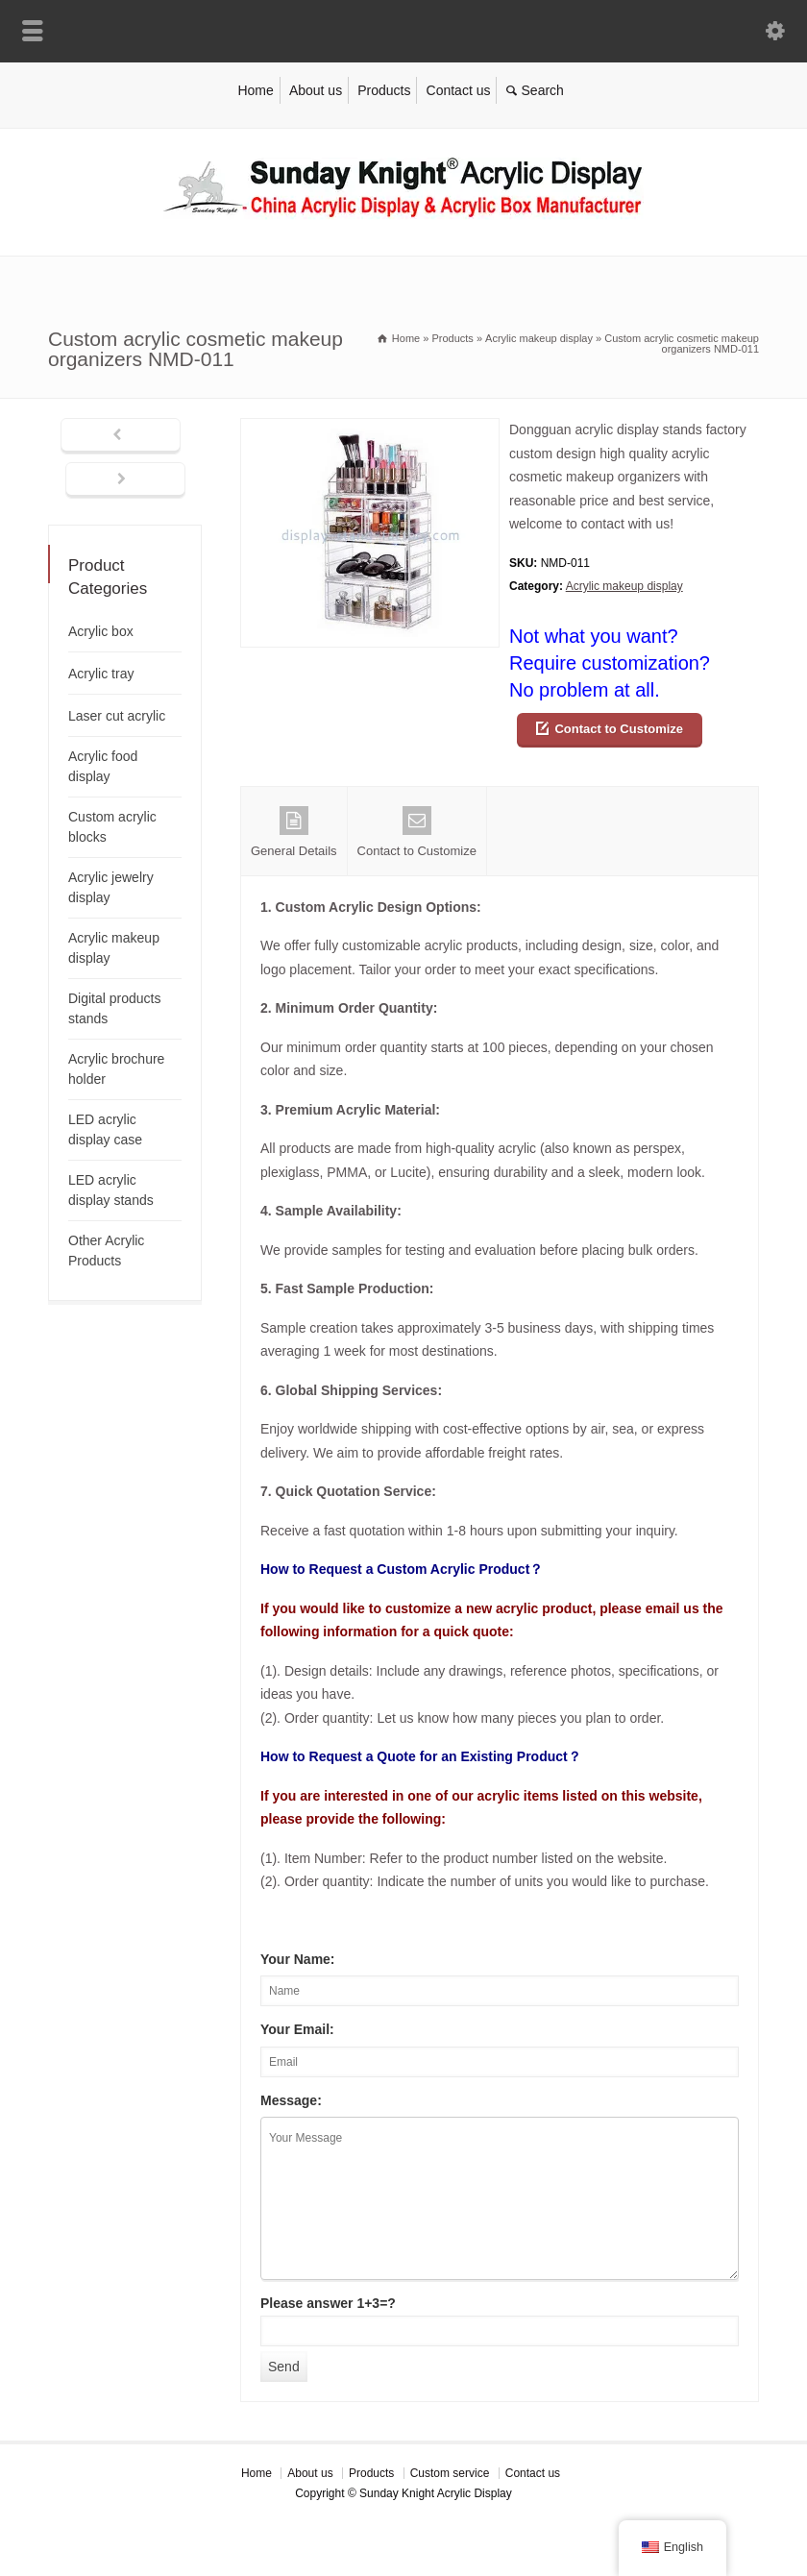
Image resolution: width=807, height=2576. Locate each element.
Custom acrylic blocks (112, 827)
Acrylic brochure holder (116, 1069)
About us (315, 90)
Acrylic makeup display (624, 586)
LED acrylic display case (105, 1129)
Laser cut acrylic (116, 716)
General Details (294, 832)
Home (255, 90)
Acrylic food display (102, 766)
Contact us (459, 90)
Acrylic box (101, 631)
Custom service (450, 2473)
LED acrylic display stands (111, 1190)
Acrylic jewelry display (111, 887)
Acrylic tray (101, 673)
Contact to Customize (618, 729)
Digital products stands (114, 1008)
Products (383, 90)
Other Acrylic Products (106, 1250)
